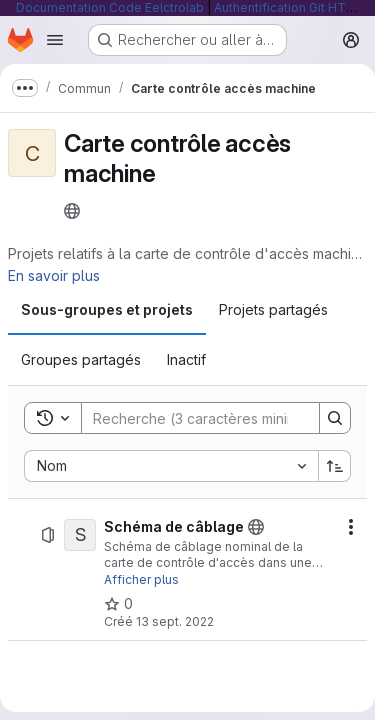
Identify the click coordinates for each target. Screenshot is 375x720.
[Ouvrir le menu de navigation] (55, 40)
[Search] (213, 418)
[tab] (107, 310)
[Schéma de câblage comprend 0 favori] (118, 604)
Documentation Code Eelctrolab (110, 7)
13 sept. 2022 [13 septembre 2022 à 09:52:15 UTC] (175, 621)
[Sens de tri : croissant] (335, 466)
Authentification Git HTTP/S (294, 7)
